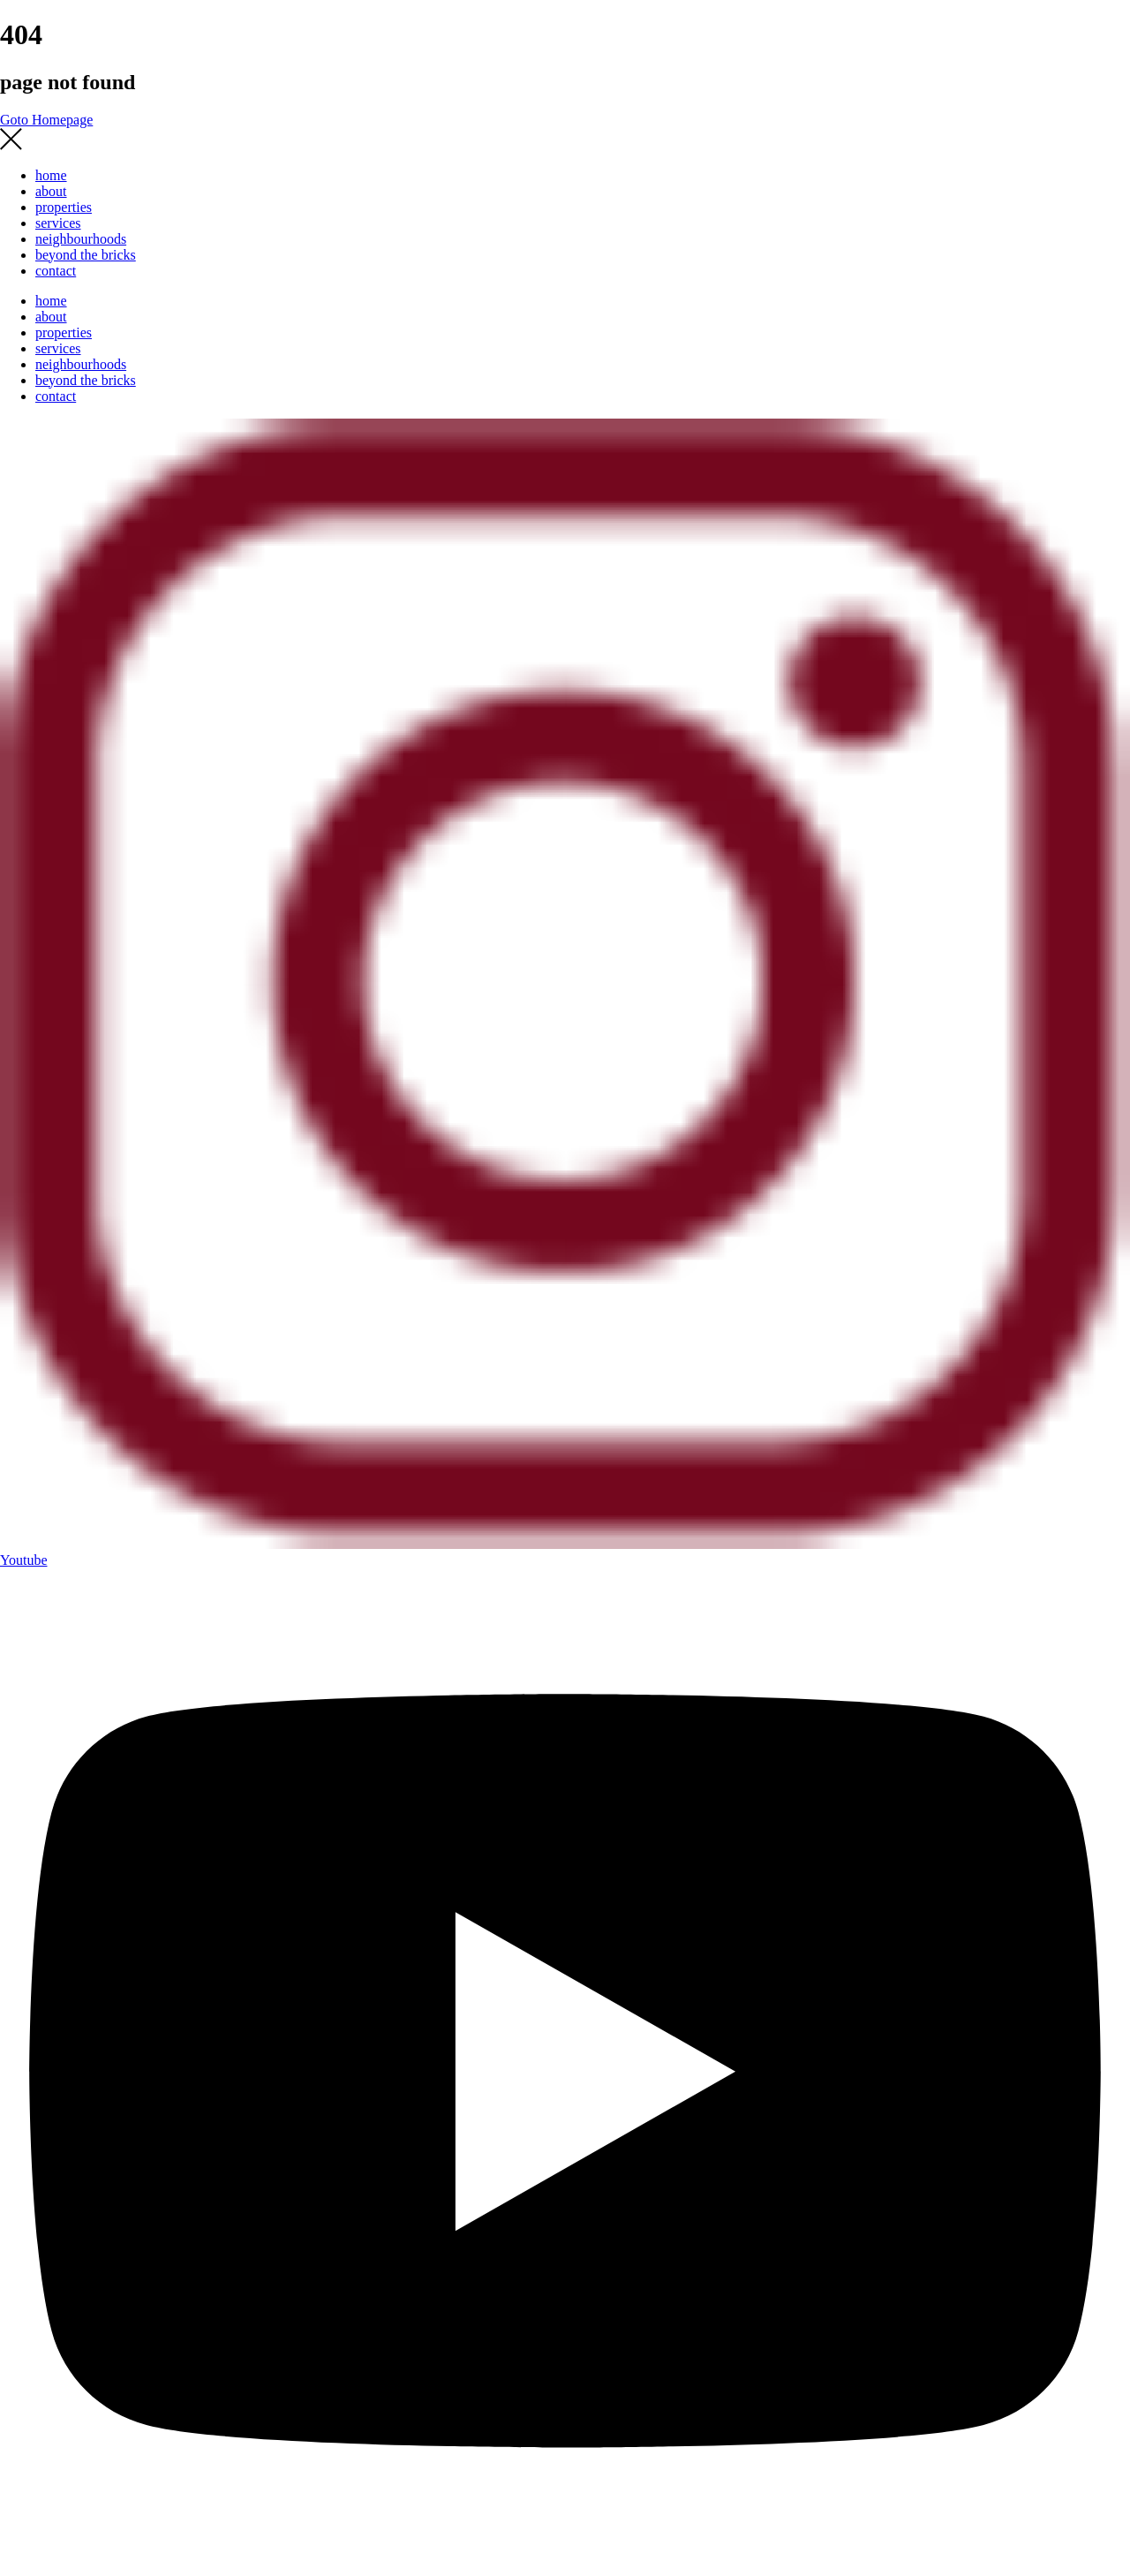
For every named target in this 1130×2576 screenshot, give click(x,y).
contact (55, 270)
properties (63, 207)
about (51, 191)
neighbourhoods (80, 238)
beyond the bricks (85, 254)
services (58, 222)
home (51, 175)
